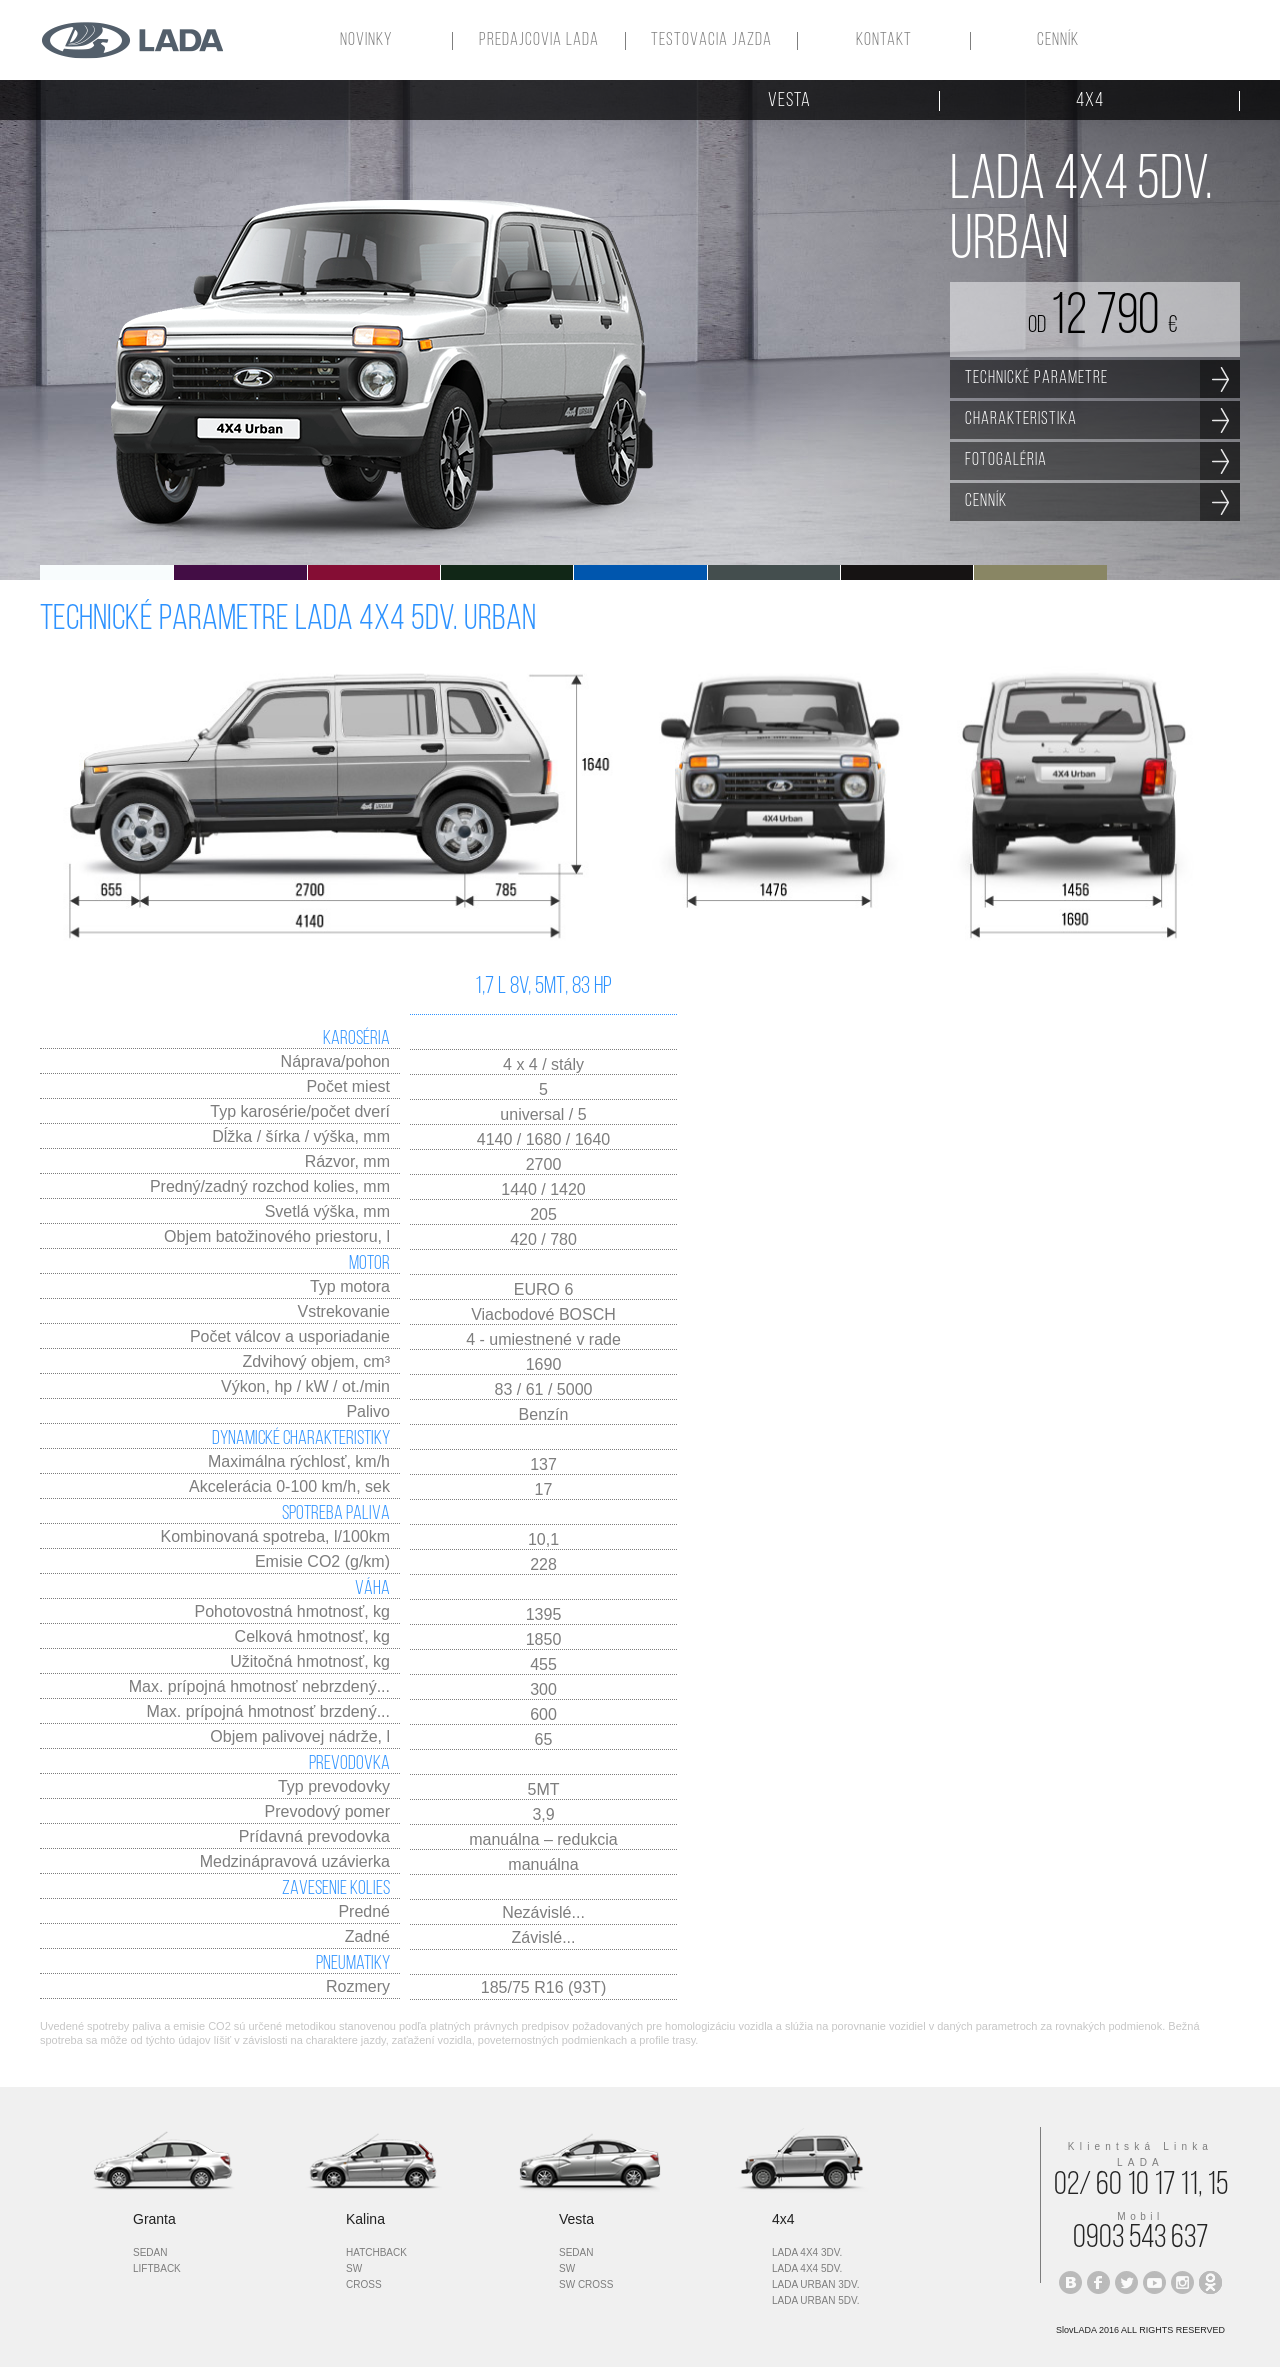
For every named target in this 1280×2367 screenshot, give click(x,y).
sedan (150, 2252)
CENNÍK (1058, 41)
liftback (157, 2268)
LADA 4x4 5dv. (807, 2268)
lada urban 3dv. (815, 2284)
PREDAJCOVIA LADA (539, 41)
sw (354, 2268)
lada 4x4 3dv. (807, 2252)
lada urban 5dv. (815, 2300)
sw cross (586, 2284)
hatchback (376, 2252)
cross (364, 2284)
